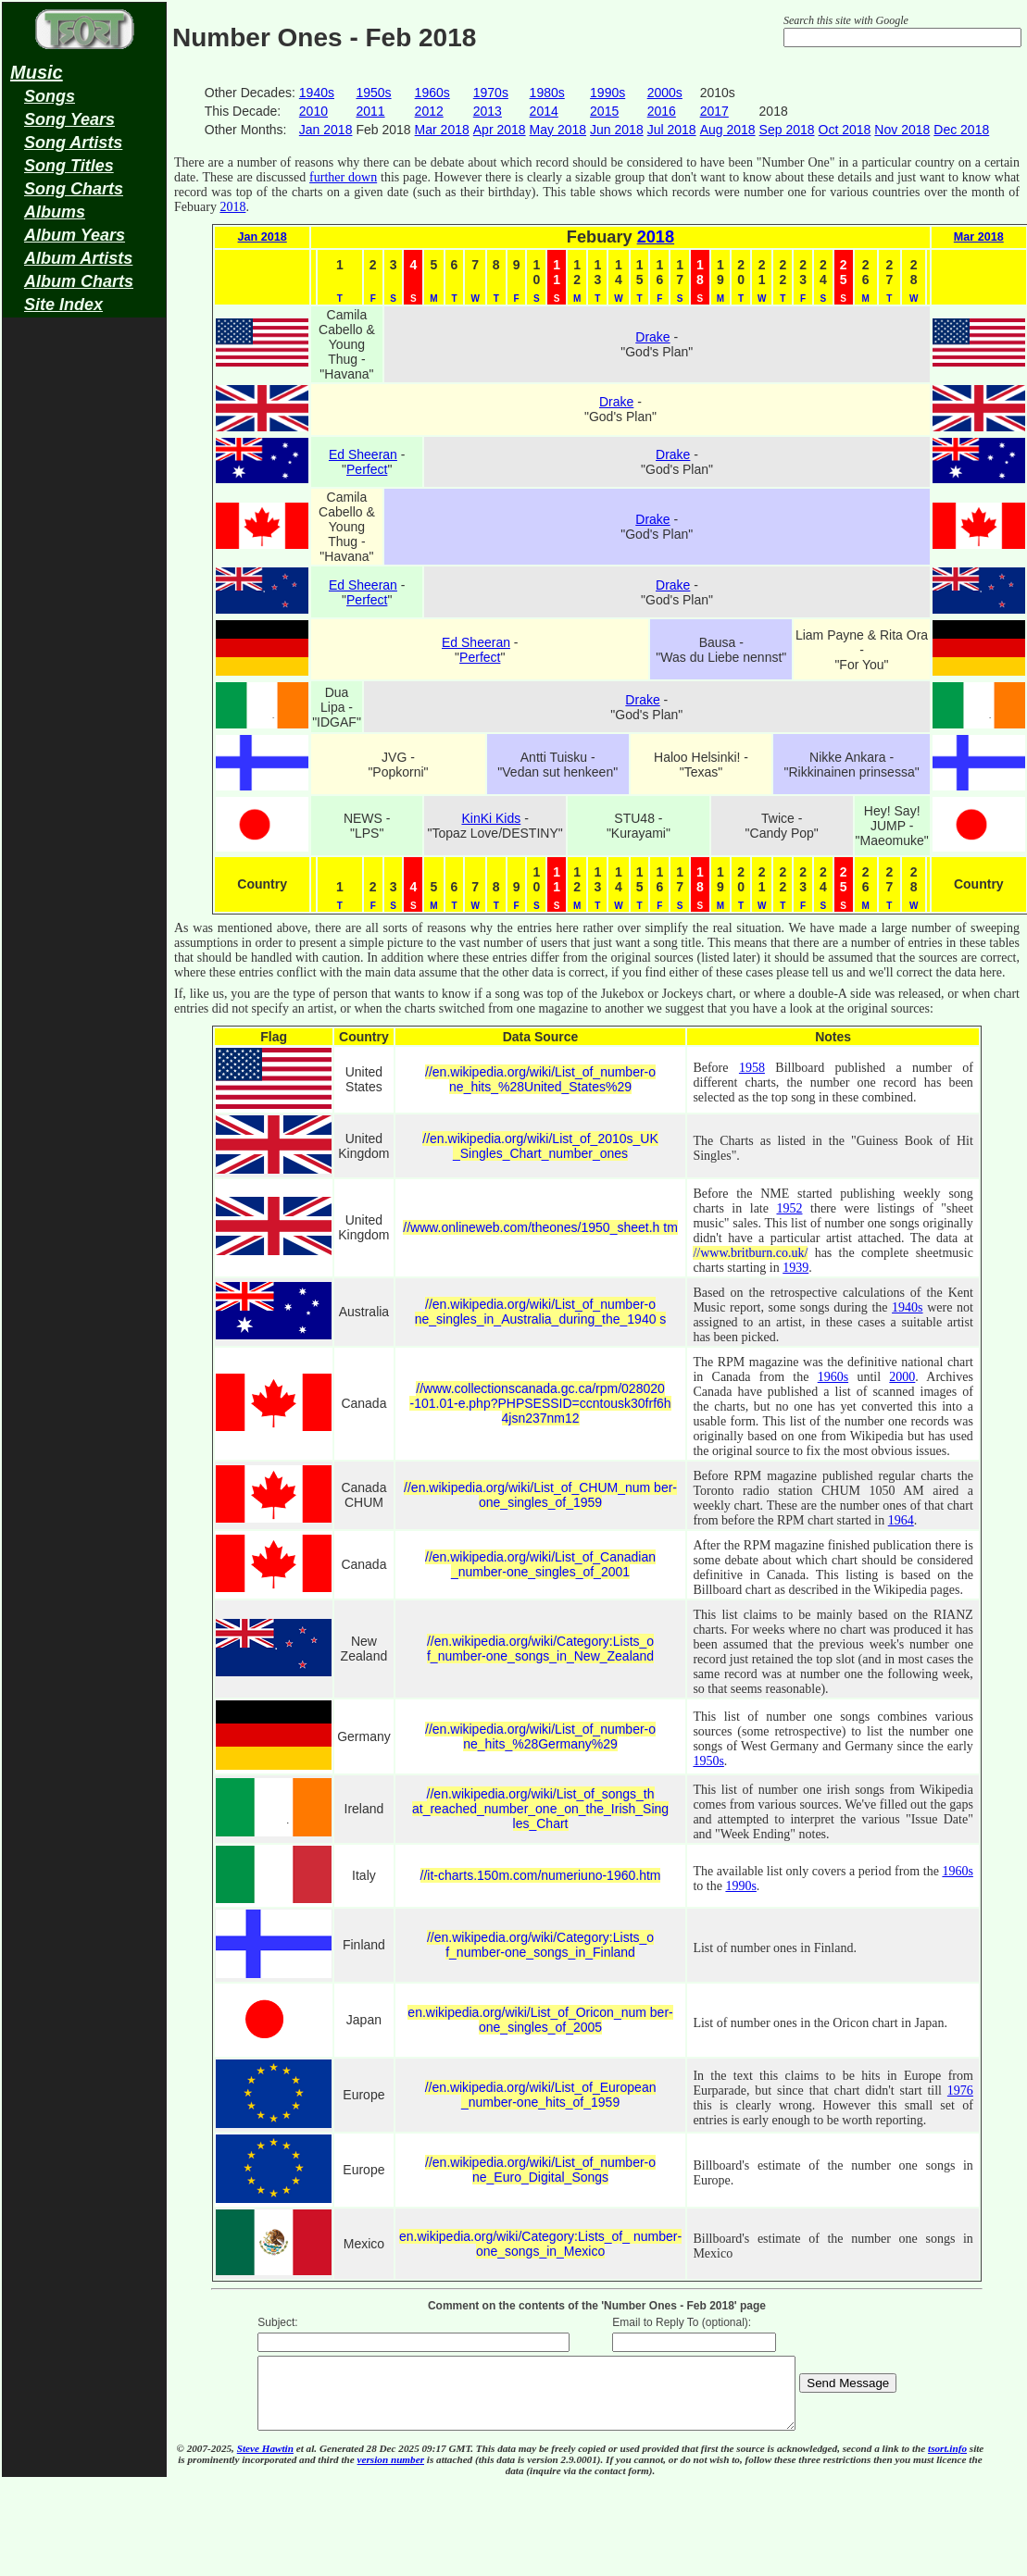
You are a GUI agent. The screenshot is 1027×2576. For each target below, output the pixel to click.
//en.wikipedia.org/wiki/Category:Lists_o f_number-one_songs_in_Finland (540, 1945)
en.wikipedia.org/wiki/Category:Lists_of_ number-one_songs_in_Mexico (540, 2244)
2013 (487, 111)
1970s (490, 92)
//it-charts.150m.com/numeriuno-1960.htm (540, 1875)
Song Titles (69, 165)
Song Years (69, 119)
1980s (547, 92)
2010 (313, 111)
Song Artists (73, 142)
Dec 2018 (961, 129)
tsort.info (947, 2462)
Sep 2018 (787, 129)
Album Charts (78, 281)
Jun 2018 (617, 129)
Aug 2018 (728, 129)
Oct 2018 (845, 129)
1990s (607, 92)
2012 (429, 111)
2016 (661, 111)
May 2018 (558, 129)
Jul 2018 (671, 129)
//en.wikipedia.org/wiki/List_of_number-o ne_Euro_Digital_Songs (540, 2169)
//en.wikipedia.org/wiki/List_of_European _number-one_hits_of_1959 (541, 2094)
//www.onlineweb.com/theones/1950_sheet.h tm (540, 1227)
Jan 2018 (326, 129)
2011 (370, 111)
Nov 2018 (902, 129)
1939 (795, 1268)
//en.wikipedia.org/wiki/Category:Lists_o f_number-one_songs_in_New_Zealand (540, 1648)
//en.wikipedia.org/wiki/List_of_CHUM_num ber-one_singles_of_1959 (540, 1495)
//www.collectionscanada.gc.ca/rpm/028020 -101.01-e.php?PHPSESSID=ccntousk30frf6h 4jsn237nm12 (539, 1403)
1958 (752, 1068)
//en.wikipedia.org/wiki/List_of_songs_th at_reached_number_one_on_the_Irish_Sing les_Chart (540, 1808)
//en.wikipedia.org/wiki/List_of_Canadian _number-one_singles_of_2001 (540, 1564)
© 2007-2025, (206, 2462)
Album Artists (78, 258)
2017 (714, 111)
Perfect (366, 469)
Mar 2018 (442, 129)
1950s (373, 92)
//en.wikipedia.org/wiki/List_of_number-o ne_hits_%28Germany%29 (540, 1736)
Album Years (74, 235)
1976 (960, 2090)
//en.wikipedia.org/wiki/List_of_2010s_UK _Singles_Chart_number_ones (540, 1146)
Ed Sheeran (363, 454)
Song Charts (73, 189)
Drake (652, 337)
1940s (316, 92)
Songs (49, 96)
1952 (789, 1208)
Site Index (63, 304)
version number (390, 2473)
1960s (432, 92)
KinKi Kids (490, 818)
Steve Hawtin (265, 2462)
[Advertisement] (84, 616)
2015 (604, 111)
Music (36, 72)
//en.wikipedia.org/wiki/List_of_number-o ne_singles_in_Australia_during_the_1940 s (541, 1311)
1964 (901, 1520)
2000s (665, 92)
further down (343, 177)
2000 (902, 1377)
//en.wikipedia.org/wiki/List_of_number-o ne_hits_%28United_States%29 (540, 1079)
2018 (232, 207)
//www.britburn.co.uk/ (750, 1253)
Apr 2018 (499, 129)
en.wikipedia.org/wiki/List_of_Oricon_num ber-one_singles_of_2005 (539, 2020)
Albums (54, 212)
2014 (544, 111)
